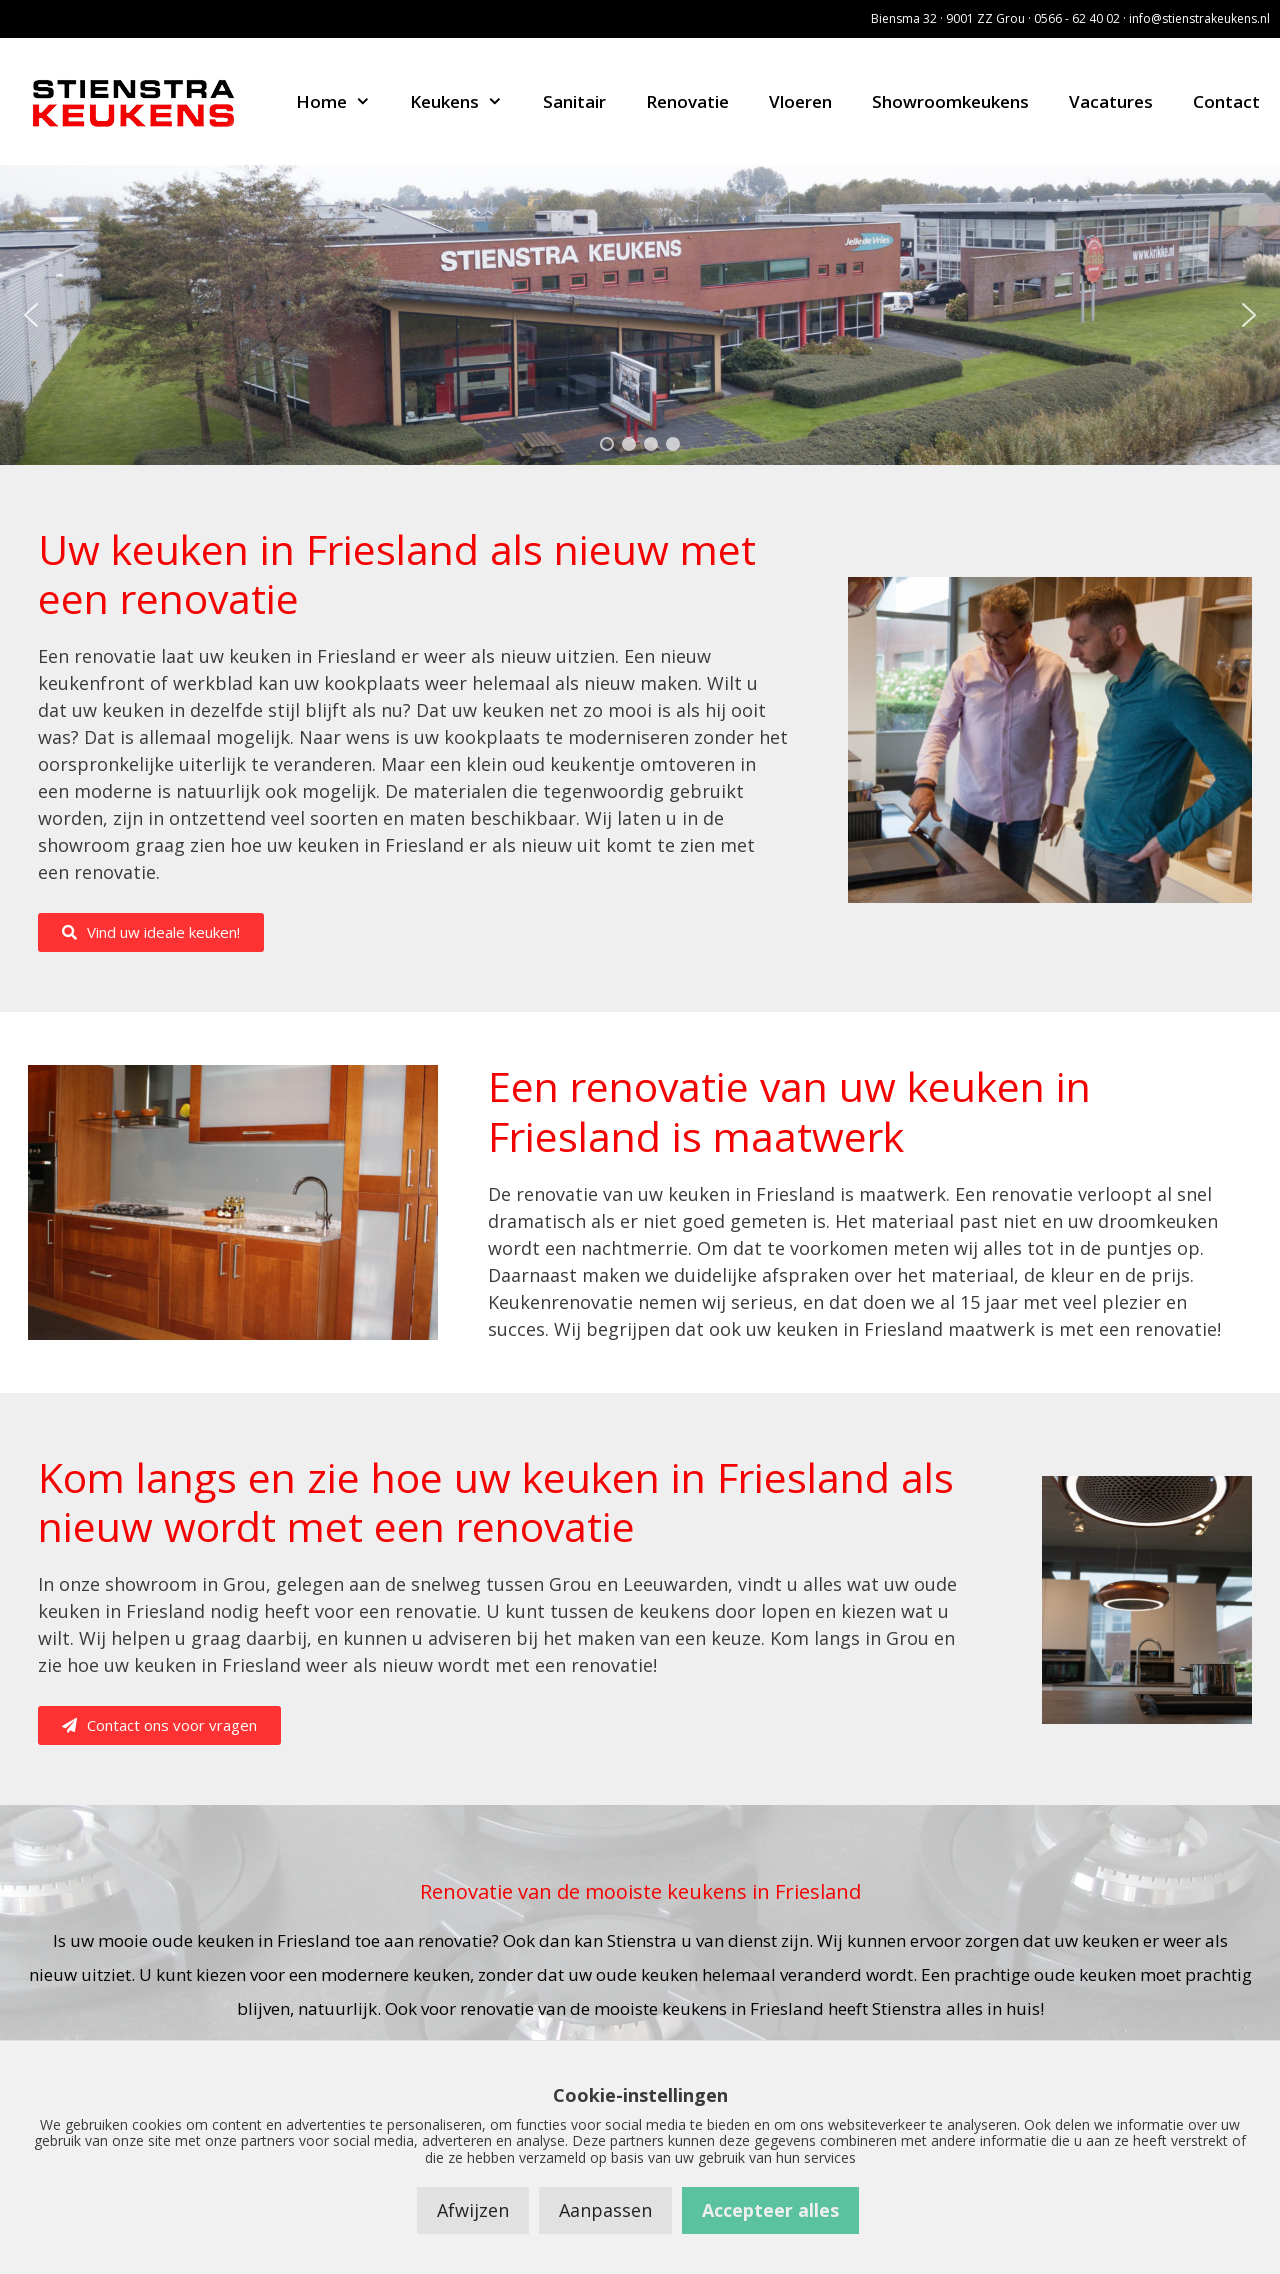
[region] (640, 315)
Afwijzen (473, 2210)
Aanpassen (605, 2210)
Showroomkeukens (950, 101)
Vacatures (1111, 101)
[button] (31, 315)
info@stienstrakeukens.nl (1199, 18)
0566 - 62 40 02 (1077, 18)
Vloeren (800, 101)
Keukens (466, 101)
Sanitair (574, 101)
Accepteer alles (770, 2210)
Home (343, 101)
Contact (1226, 101)
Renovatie (687, 101)
